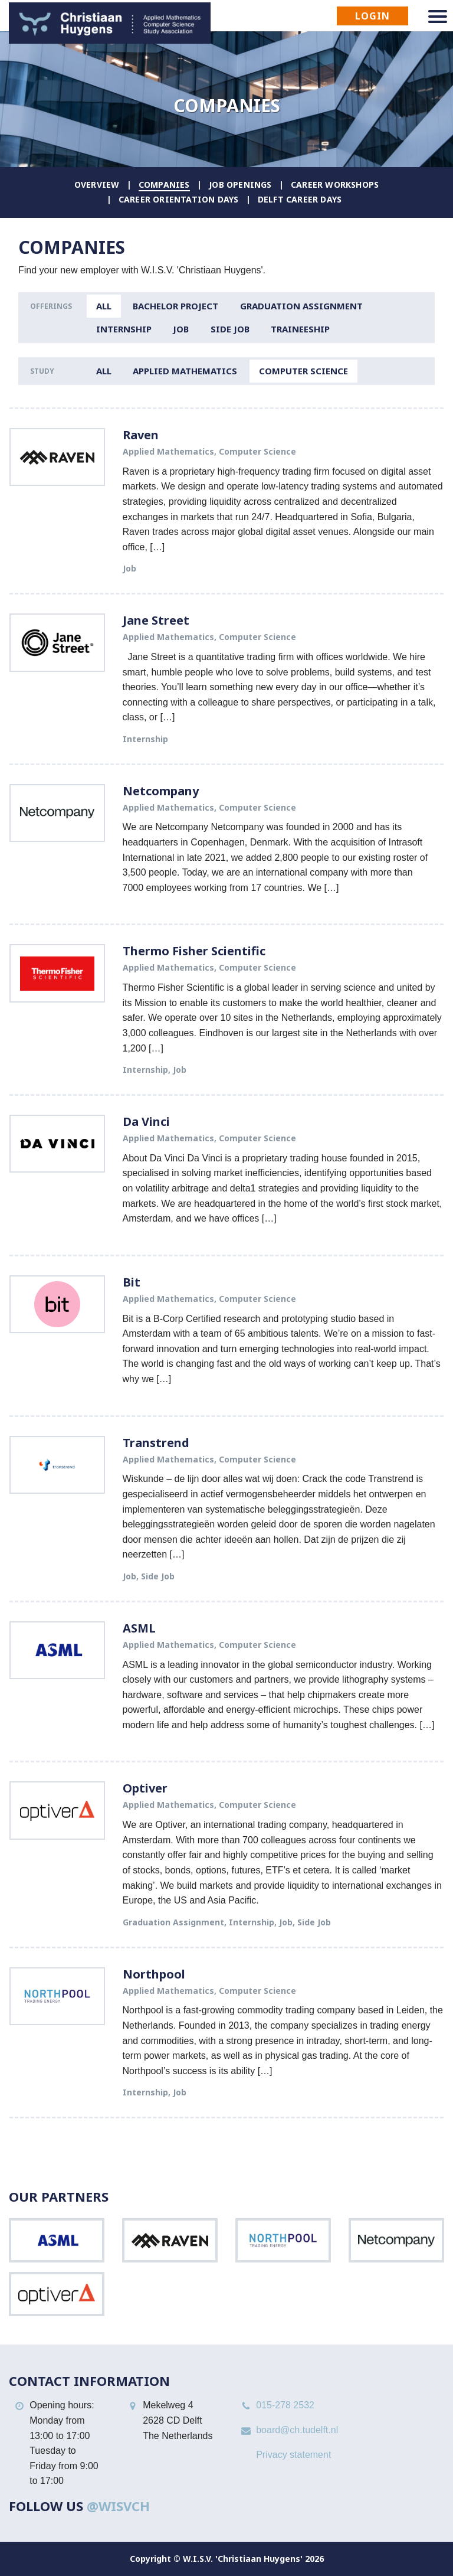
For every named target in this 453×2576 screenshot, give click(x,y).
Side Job (230, 329)
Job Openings (240, 184)
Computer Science (303, 371)
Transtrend (156, 1443)
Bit (131, 1282)
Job (181, 329)
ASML (139, 1628)
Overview (97, 184)
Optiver (145, 1788)
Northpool (154, 1974)
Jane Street (156, 620)
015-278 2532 (285, 2405)
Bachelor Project (175, 306)
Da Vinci (146, 1121)
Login (372, 15)
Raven (141, 435)
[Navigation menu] (437, 16)
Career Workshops (335, 184)
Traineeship (300, 329)
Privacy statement (293, 2455)
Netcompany (161, 791)
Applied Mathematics (185, 371)
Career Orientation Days (179, 199)
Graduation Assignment (301, 306)
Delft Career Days (300, 199)
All (103, 306)
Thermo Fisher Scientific (194, 951)
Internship (124, 329)
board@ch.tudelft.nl (297, 2430)
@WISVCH (118, 2506)
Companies (164, 184)
